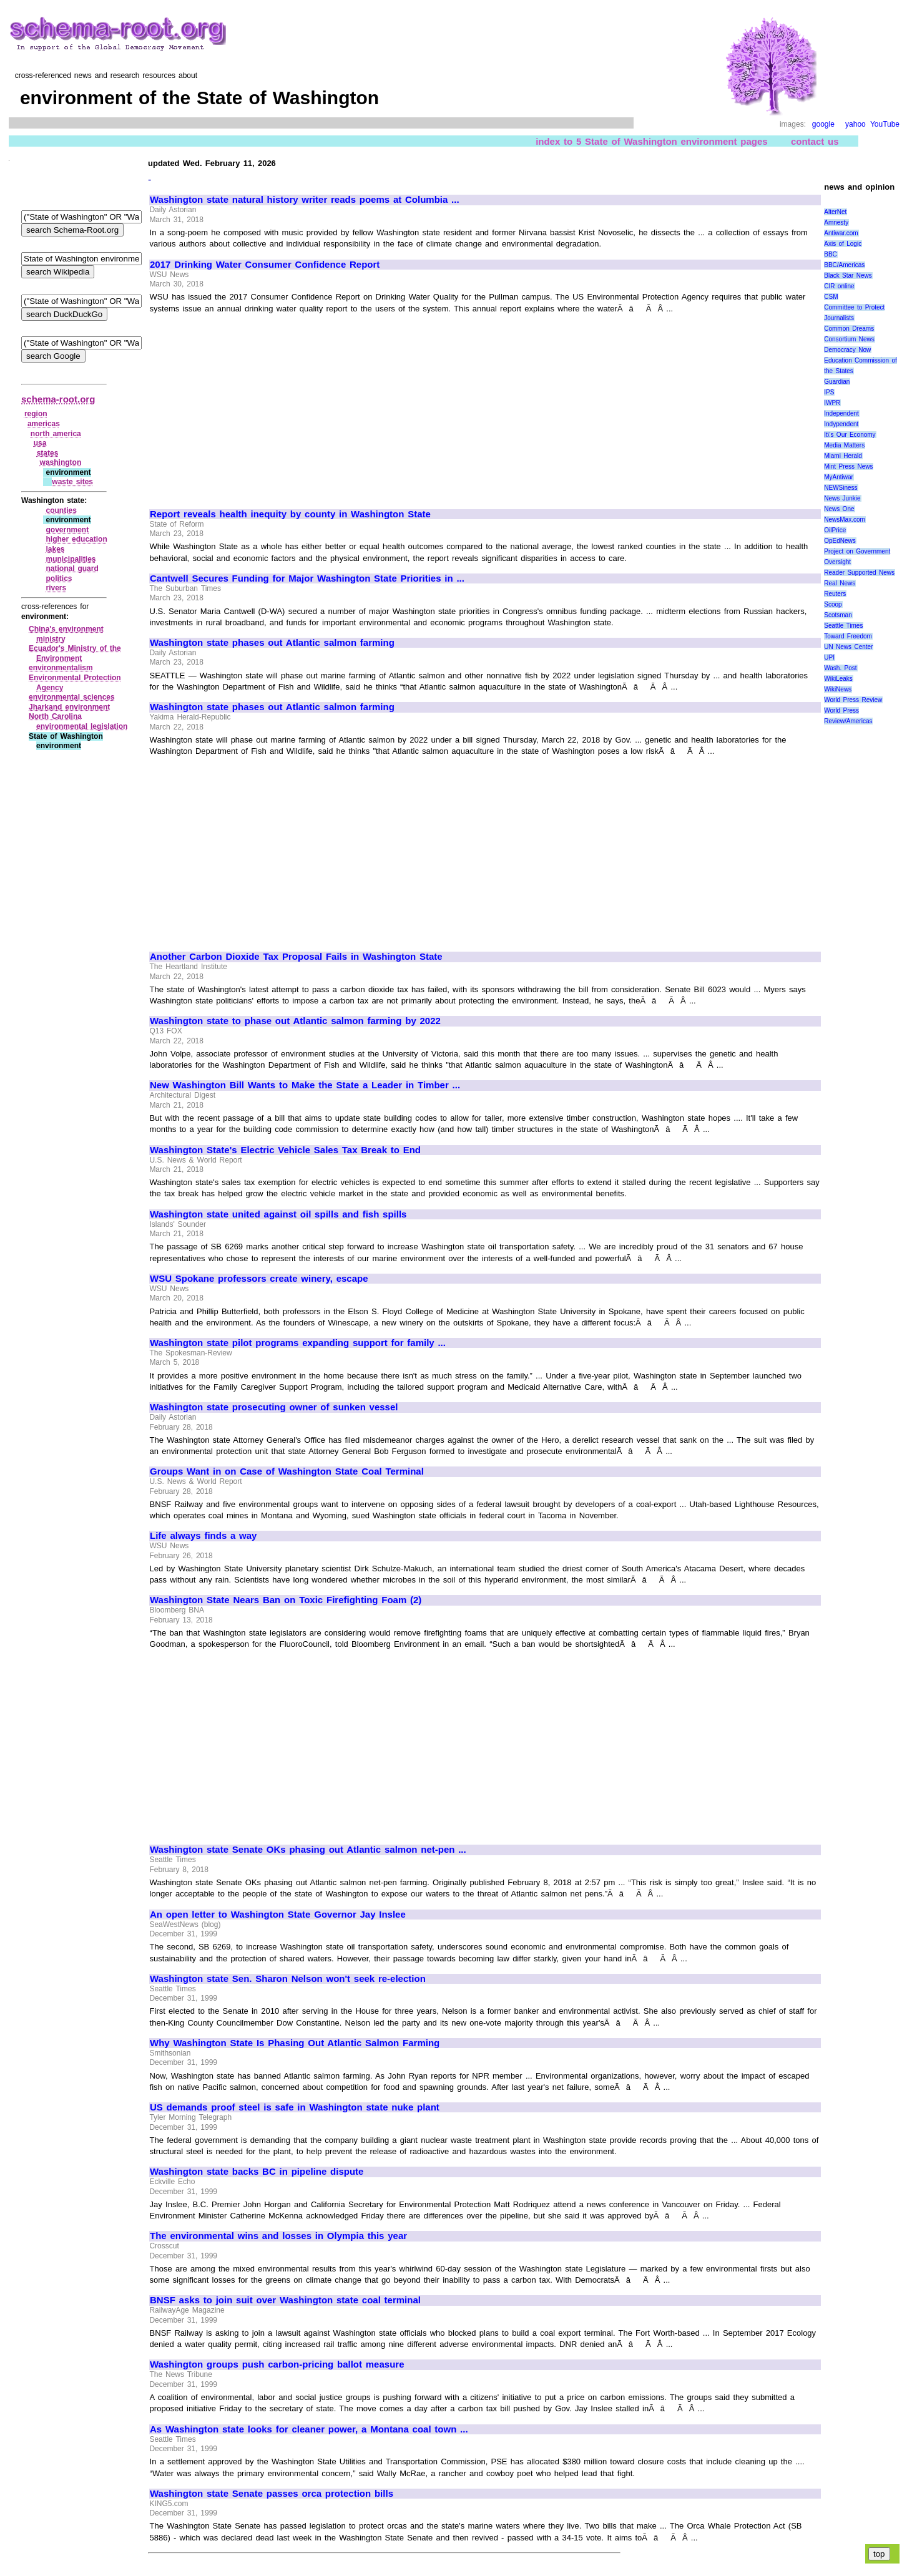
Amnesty (836, 222)
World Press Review (853, 699)
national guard (72, 568)
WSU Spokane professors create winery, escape (259, 1279)
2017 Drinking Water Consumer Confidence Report (265, 265)
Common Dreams (849, 328)
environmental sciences (72, 697)
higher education (76, 539)
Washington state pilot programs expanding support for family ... (298, 1343)
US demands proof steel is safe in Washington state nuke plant (294, 2107)
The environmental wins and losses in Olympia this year (278, 2236)
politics (59, 578)
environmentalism (61, 667)
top (879, 2554)
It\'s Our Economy (849, 434)
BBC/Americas (844, 264)
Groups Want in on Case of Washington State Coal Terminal (287, 1471)
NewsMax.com (844, 519)
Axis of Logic (842, 243)
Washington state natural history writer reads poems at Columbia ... (304, 200)
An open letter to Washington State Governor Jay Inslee (278, 1915)
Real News (839, 583)
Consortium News (849, 339)
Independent (841, 413)
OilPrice (835, 530)
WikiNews (837, 689)
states (48, 453)
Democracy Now (847, 349)
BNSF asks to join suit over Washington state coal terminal (285, 2300)
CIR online (839, 286)
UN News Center (848, 646)
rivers (56, 587)
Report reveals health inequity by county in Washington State (290, 514)
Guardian (837, 381)
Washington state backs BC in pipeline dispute (256, 2172)
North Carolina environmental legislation (78, 721)
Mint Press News (848, 466)
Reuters (835, 593)
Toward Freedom (848, 636)
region (35, 413)
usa (40, 443)
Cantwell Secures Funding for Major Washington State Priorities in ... (307, 578)
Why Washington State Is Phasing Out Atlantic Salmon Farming (294, 2043)
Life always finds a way (203, 1536)
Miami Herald (843, 455)
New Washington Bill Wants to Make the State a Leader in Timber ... (305, 1085)
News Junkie (842, 498)
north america (56, 433)
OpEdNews (840, 540)
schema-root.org (58, 399)
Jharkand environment (69, 707)
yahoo (855, 124)
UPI (829, 657)
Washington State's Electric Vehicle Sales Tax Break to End (285, 1150)
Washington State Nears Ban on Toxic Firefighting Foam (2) (285, 1600)
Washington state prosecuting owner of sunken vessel (274, 1407)
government (67, 529)
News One (839, 508)
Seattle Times (843, 625)
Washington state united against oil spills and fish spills (278, 1214)
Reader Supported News (859, 572)
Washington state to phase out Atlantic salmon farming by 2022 (295, 1021)
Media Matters (844, 445)
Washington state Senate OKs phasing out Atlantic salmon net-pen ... (308, 1850)
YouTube (885, 124)
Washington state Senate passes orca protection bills (271, 2494)
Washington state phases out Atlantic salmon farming (272, 643)
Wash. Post (840, 668)
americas (43, 423)
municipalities (71, 559)
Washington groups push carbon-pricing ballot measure (277, 2364)
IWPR (832, 402)
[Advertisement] (255, 405)
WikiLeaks (838, 678)
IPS (829, 392)
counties (61, 510)
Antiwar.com (841, 233)
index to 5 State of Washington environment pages (652, 141)
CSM (831, 296)
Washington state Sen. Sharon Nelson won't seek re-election (288, 1979)
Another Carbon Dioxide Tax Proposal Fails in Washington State (296, 957)
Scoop (832, 604)
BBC (830, 254)
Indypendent (841, 424)
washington (61, 462)
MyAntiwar (838, 477)
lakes (55, 549)
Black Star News (848, 275)
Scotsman (837, 615)
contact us (815, 141)
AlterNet (835, 211)
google (823, 124)
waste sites (72, 481)
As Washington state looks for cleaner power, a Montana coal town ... (309, 2429)
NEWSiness (840, 487)
